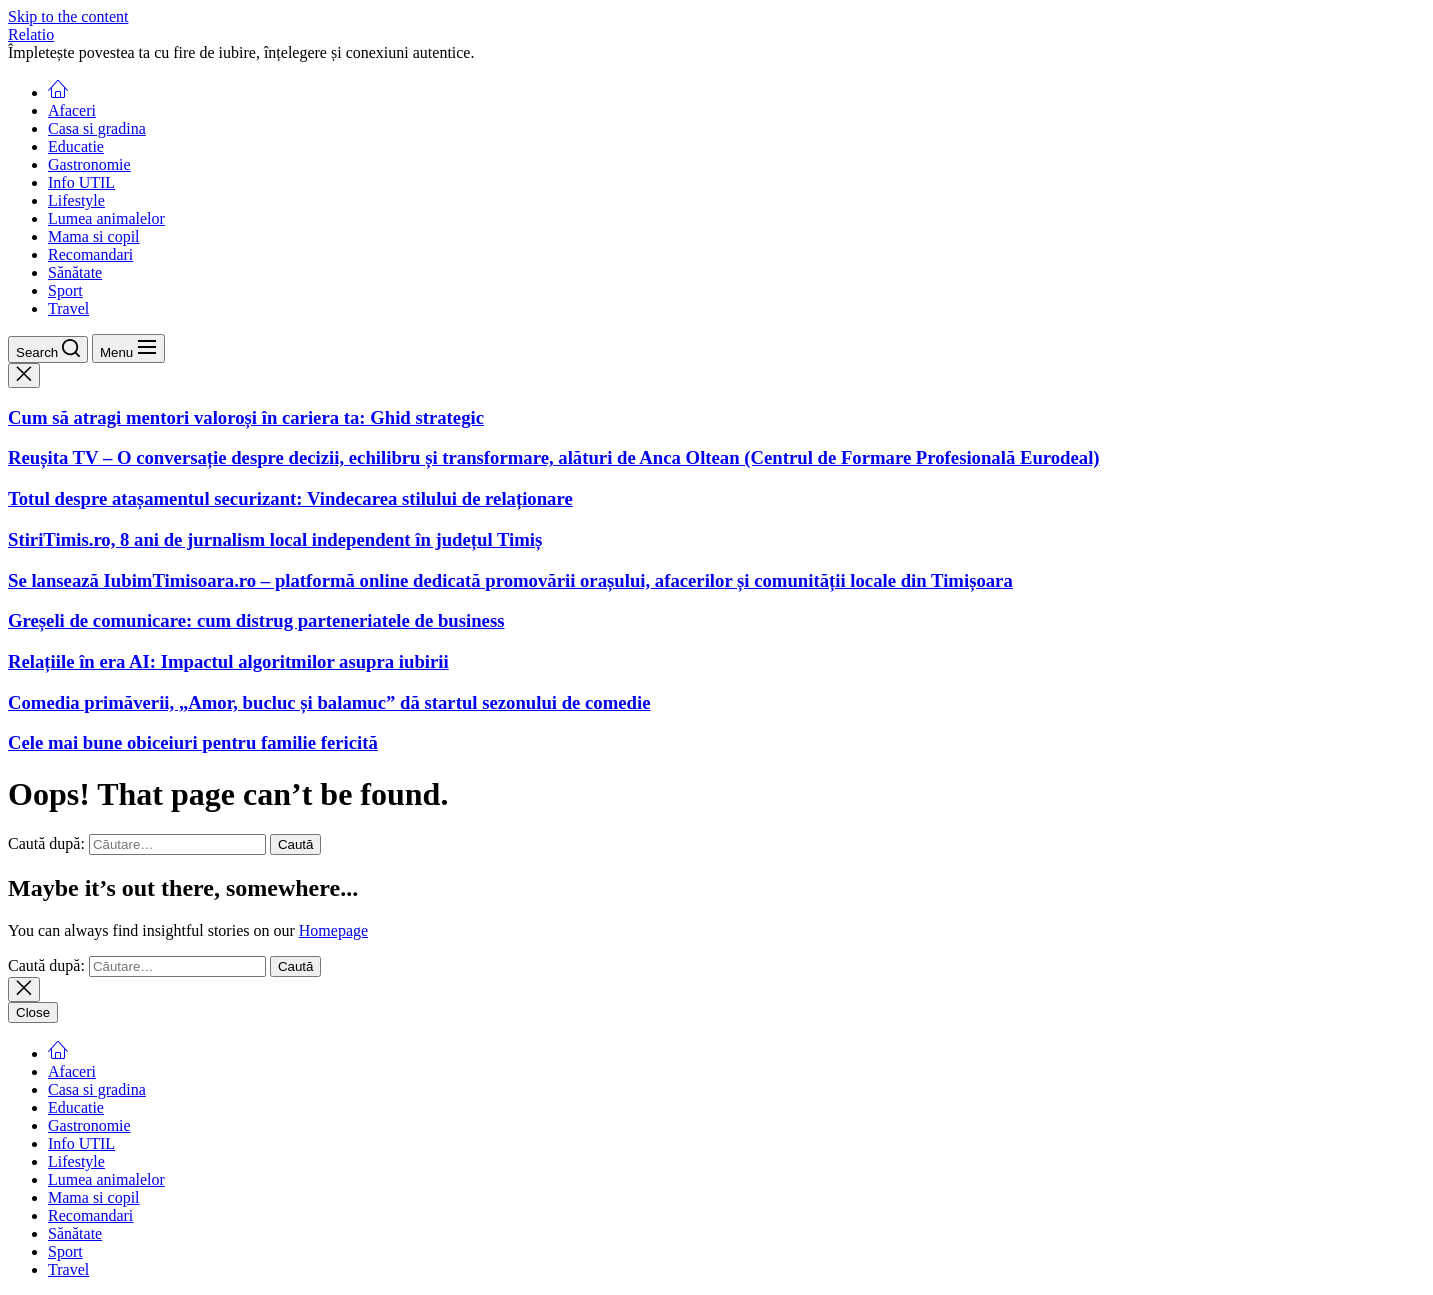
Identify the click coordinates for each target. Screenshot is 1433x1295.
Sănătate (75, 272)
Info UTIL (81, 182)
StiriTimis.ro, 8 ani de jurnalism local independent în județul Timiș (275, 539)
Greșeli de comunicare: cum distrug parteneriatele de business (256, 620)
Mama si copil (94, 236)
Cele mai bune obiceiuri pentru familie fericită (193, 742)
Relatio (31, 34)
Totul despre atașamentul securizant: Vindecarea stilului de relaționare (290, 498)
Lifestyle (76, 200)
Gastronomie (89, 164)
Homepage (333, 930)
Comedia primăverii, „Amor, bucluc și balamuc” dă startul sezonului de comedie (329, 702)
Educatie (76, 146)
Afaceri (72, 110)
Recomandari (90, 254)
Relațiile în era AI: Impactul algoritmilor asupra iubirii (228, 661)
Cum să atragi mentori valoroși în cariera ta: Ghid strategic (246, 417)
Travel (68, 308)
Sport (65, 290)
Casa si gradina (97, 128)
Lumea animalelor (106, 218)
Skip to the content (68, 16)
